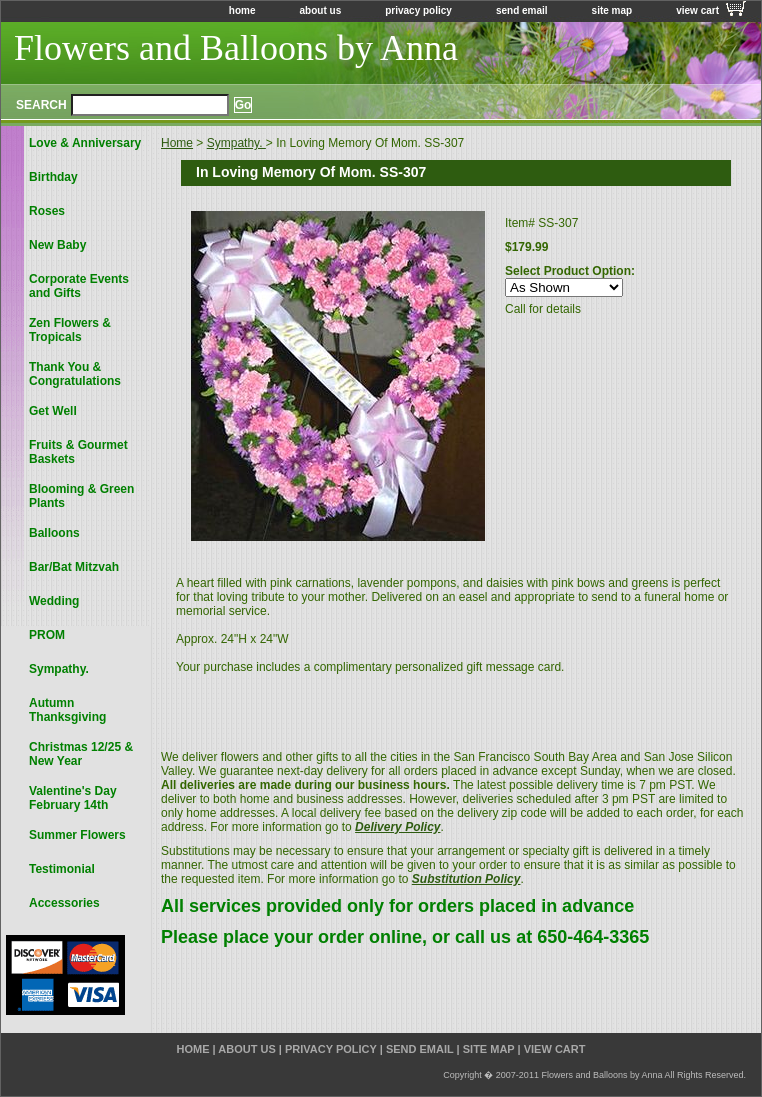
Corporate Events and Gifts (79, 286)
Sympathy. (236, 143)
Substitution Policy (466, 879)
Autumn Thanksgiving (67, 710)
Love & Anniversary (85, 143)
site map (612, 10)
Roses (47, 211)
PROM (47, 635)
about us (321, 10)
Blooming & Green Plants (81, 496)
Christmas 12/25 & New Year (81, 754)
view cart (697, 10)
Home (177, 143)
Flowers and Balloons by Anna (236, 48)
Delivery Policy (397, 827)
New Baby (57, 245)
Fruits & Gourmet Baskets (78, 452)
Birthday (53, 177)
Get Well (53, 411)
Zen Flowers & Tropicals (70, 330)
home (242, 10)
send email (522, 10)
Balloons (54, 533)
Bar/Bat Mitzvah (74, 567)
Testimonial (62, 869)
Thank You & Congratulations (75, 374)
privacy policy (418, 10)
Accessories (64, 903)
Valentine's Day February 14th (73, 798)
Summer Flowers (77, 835)
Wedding (54, 601)
